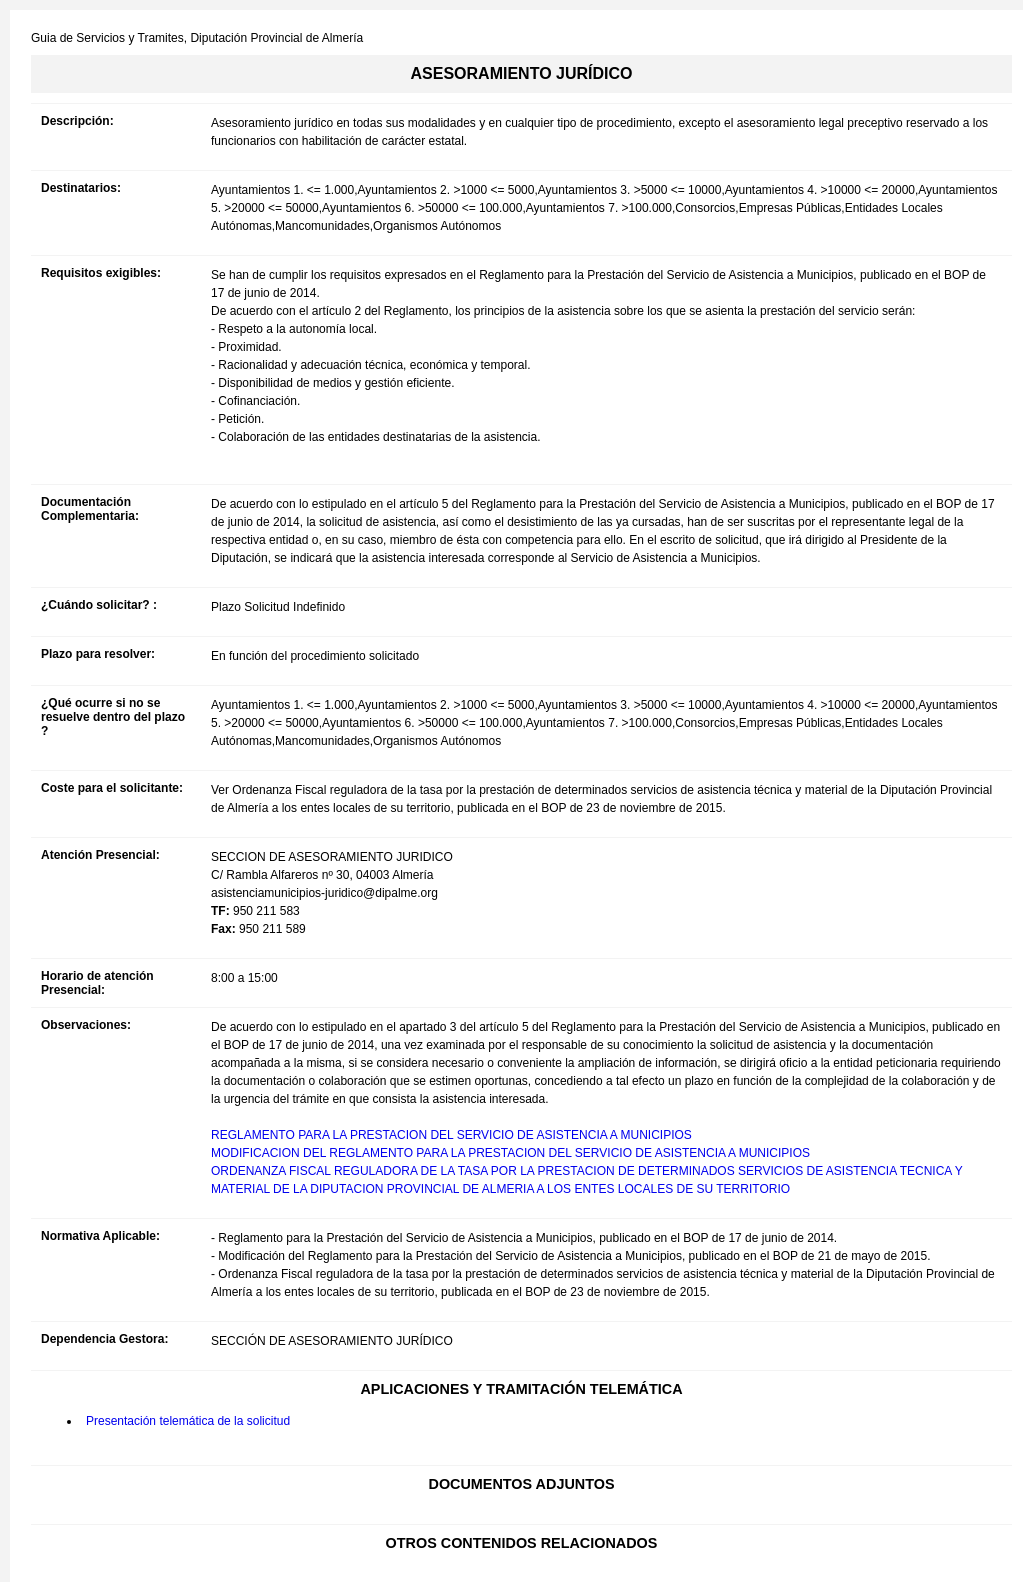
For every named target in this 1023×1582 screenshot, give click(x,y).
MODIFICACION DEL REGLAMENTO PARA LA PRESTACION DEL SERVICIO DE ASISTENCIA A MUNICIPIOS (510, 1153)
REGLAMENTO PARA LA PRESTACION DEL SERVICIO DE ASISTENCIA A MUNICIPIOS (451, 1135)
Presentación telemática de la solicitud (188, 1421)
